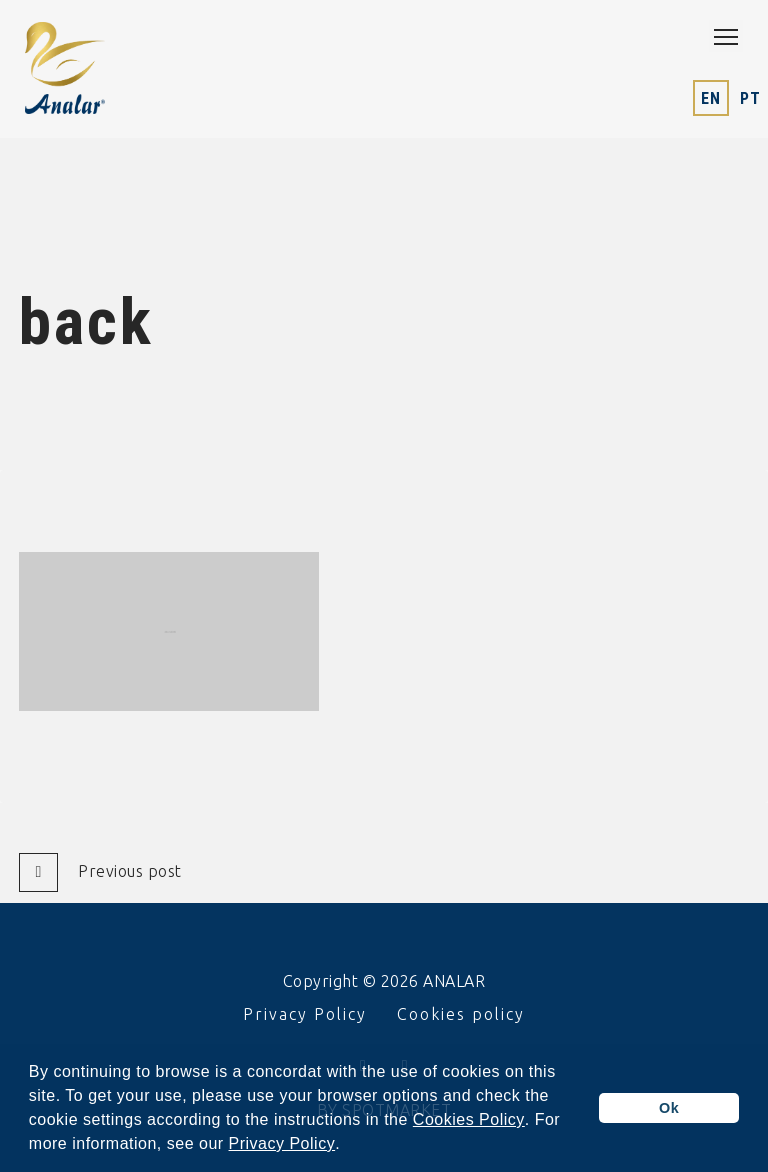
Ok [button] (669, 1108)
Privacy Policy (282, 1144)
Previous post (100, 872)
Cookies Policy (469, 1120)
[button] (348, 1146)
